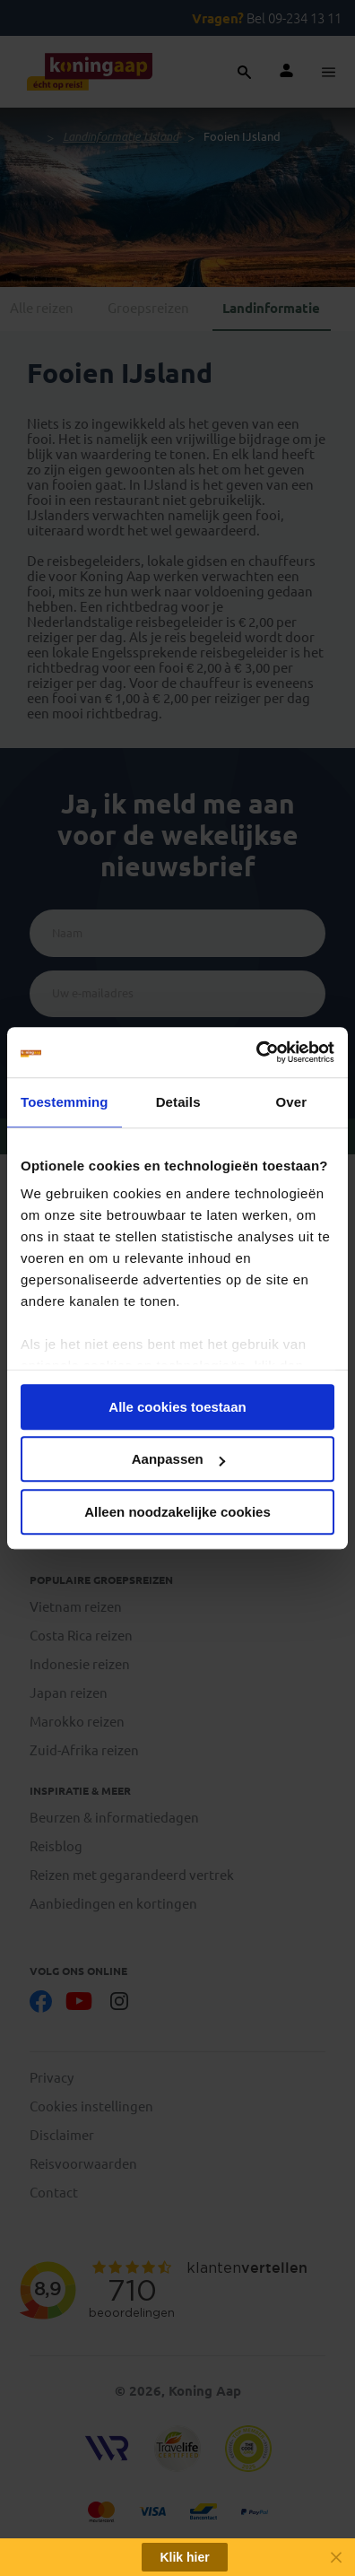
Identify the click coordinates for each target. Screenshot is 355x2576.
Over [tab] (291, 1102)
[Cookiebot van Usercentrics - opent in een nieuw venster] (256, 1052)
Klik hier (184, 2557)
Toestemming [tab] (64, 1102)
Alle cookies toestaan (177, 1406)
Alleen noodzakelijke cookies (177, 1511)
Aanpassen (178, 1458)
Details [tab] (178, 1102)
